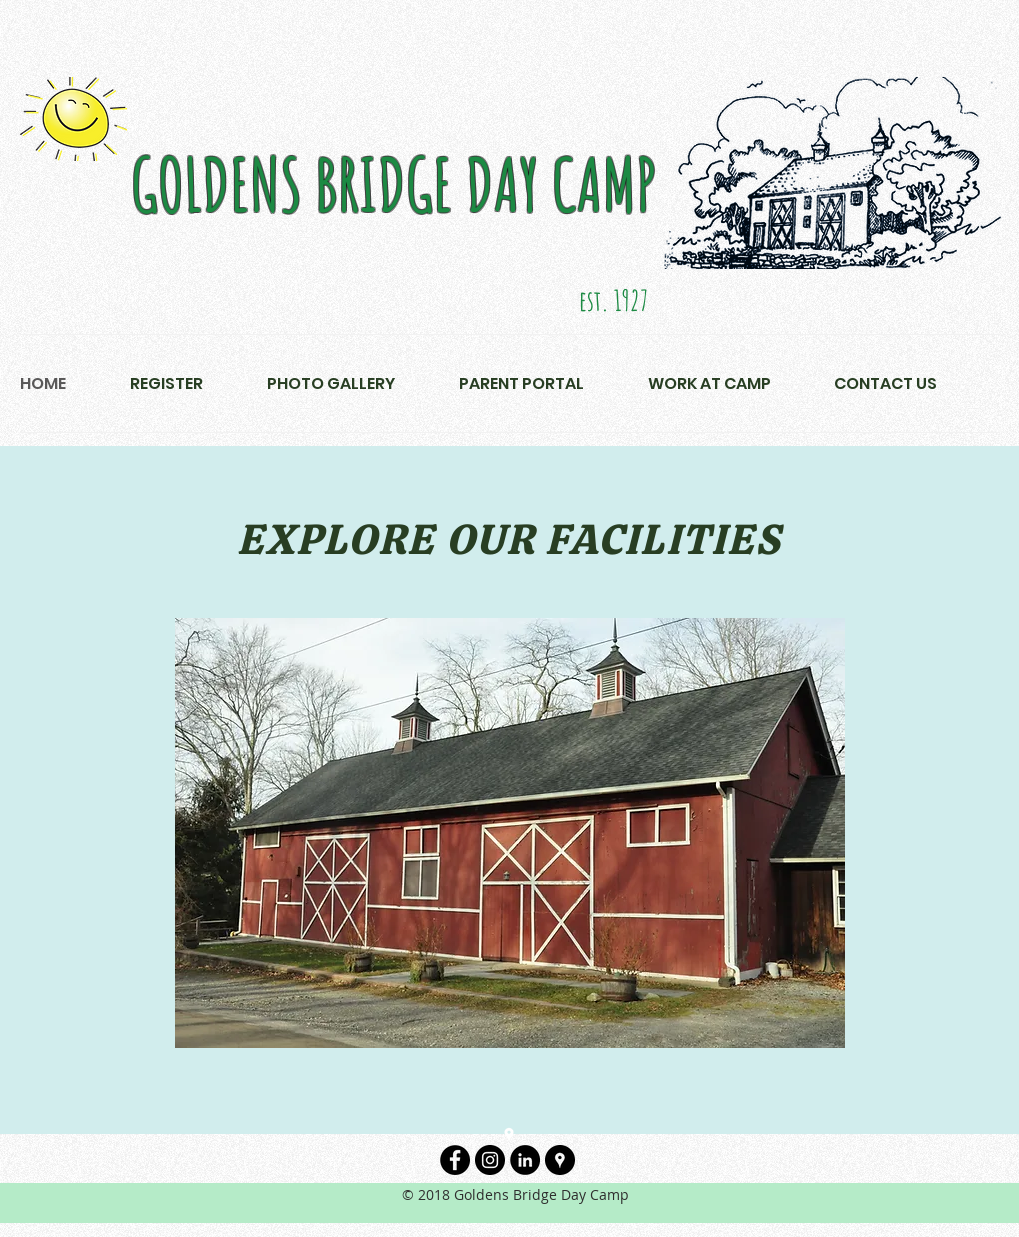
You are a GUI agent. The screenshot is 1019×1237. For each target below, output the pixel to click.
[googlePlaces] (509, 1135)
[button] (363, 383)
